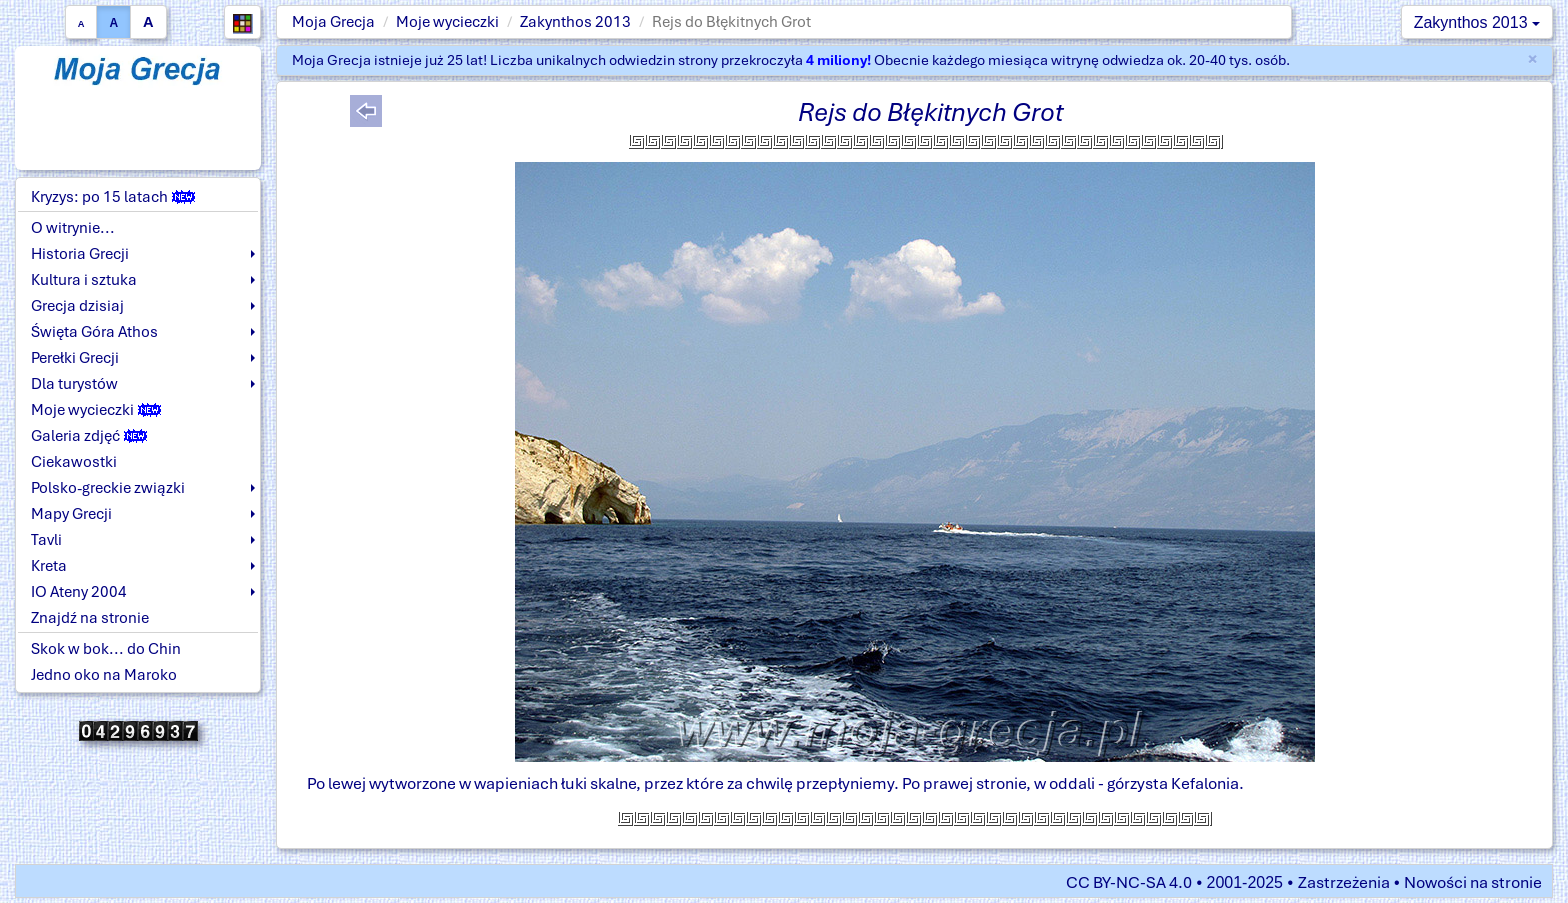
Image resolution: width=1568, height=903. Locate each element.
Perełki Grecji (75, 358)
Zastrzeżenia (1344, 882)
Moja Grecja (333, 22)
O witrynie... (73, 228)
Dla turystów (74, 384)
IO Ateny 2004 (79, 592)
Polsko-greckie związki (108, 488)
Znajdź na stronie (90, 618)
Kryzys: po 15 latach (113, 197)
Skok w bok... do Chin (106, 649)
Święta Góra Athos (94, 332)
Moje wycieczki (447, 22)
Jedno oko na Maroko (104, 675)
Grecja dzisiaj (77, 306)
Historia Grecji (80, 254)
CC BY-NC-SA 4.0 (1129, 882)
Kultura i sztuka (84, 280)
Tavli (46, 540)
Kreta (49, 566)
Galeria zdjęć (89, 436)
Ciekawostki (74, 462)
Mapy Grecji (71, 514)
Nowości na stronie (1473, 882)
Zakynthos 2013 (575, 22)
